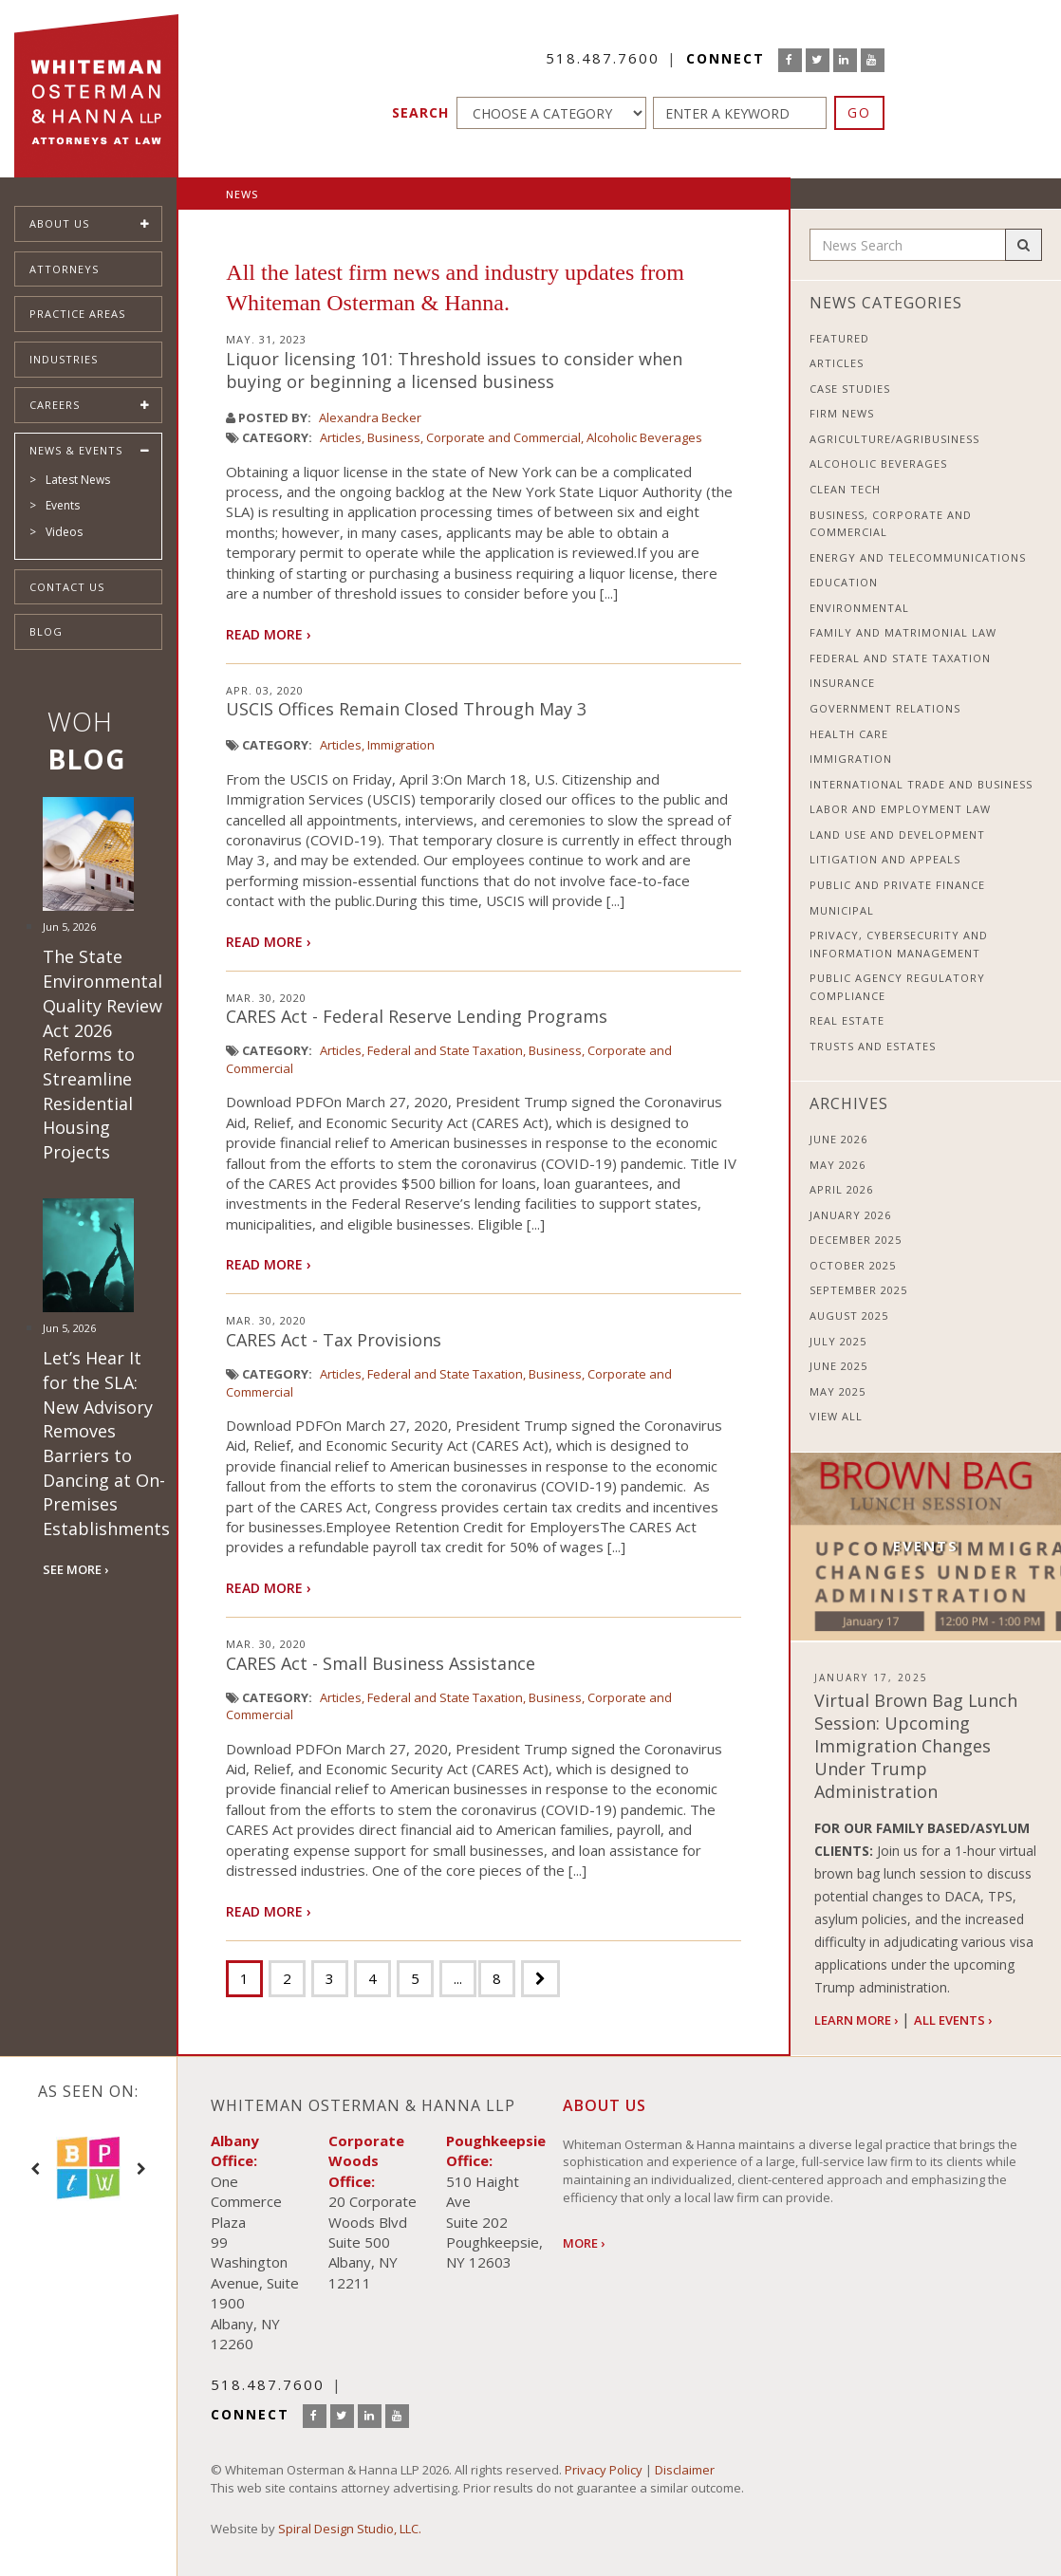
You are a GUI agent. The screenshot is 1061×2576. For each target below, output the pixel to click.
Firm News (842, 413)
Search (420, 112)
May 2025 (838, 1391)
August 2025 (849, 1315)
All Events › (953, 2020)
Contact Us (66, 587)
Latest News (78, 480)
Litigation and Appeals (885, 859)
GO (859, 112)
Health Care (849, 734)
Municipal (842, 910)
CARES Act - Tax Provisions (333, 1339)
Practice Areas (77, 313)
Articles (341, 437)
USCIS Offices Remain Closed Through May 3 (406, 708)
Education (844, 582)
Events (63, 505)
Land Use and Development (897, 834)
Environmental (859, 608)
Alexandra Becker (370, 417)
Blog (46, 631)
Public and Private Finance (897, 885)
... (458, 1978)
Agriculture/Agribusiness (894, 439)
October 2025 (853, 1265)
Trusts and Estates (873, 1046)
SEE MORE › (75, 1569)
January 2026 (850, 1215)
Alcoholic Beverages (644, 437)
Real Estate (847, 1020)
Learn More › (856, 2020)
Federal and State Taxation (445, 1050)
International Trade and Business (921, 784)
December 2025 (856, 1239)
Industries (63, 359)
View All (836, 1416)
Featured (839, 338)
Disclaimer (685, 2469)
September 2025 (858, 1290)
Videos (64, 532)
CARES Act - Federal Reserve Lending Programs (416, 1016)
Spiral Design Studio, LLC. (349, 2528)
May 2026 (838, 1165)
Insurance (842, 683)
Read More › (268, 634)
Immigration (401, 744)
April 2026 (841, 1189)
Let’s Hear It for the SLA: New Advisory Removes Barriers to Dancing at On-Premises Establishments (106, 1443)
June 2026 (838, 1139)
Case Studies (850, 388)
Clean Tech (845, 489)
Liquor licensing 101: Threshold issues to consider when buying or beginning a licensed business (454, 370)
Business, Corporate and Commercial (474, 437)
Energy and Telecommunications (918, 557)
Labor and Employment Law (900, 809)
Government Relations (885, 708)
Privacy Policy (603, 2469)
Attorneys (64, 269)
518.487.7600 (603, 57)
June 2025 (838, 1366)
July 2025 (838, 1341)
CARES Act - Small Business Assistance (380, 1663)
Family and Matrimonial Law (903, 632)
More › (584, 2243)
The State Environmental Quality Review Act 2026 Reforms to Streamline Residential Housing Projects (102, 1054)
